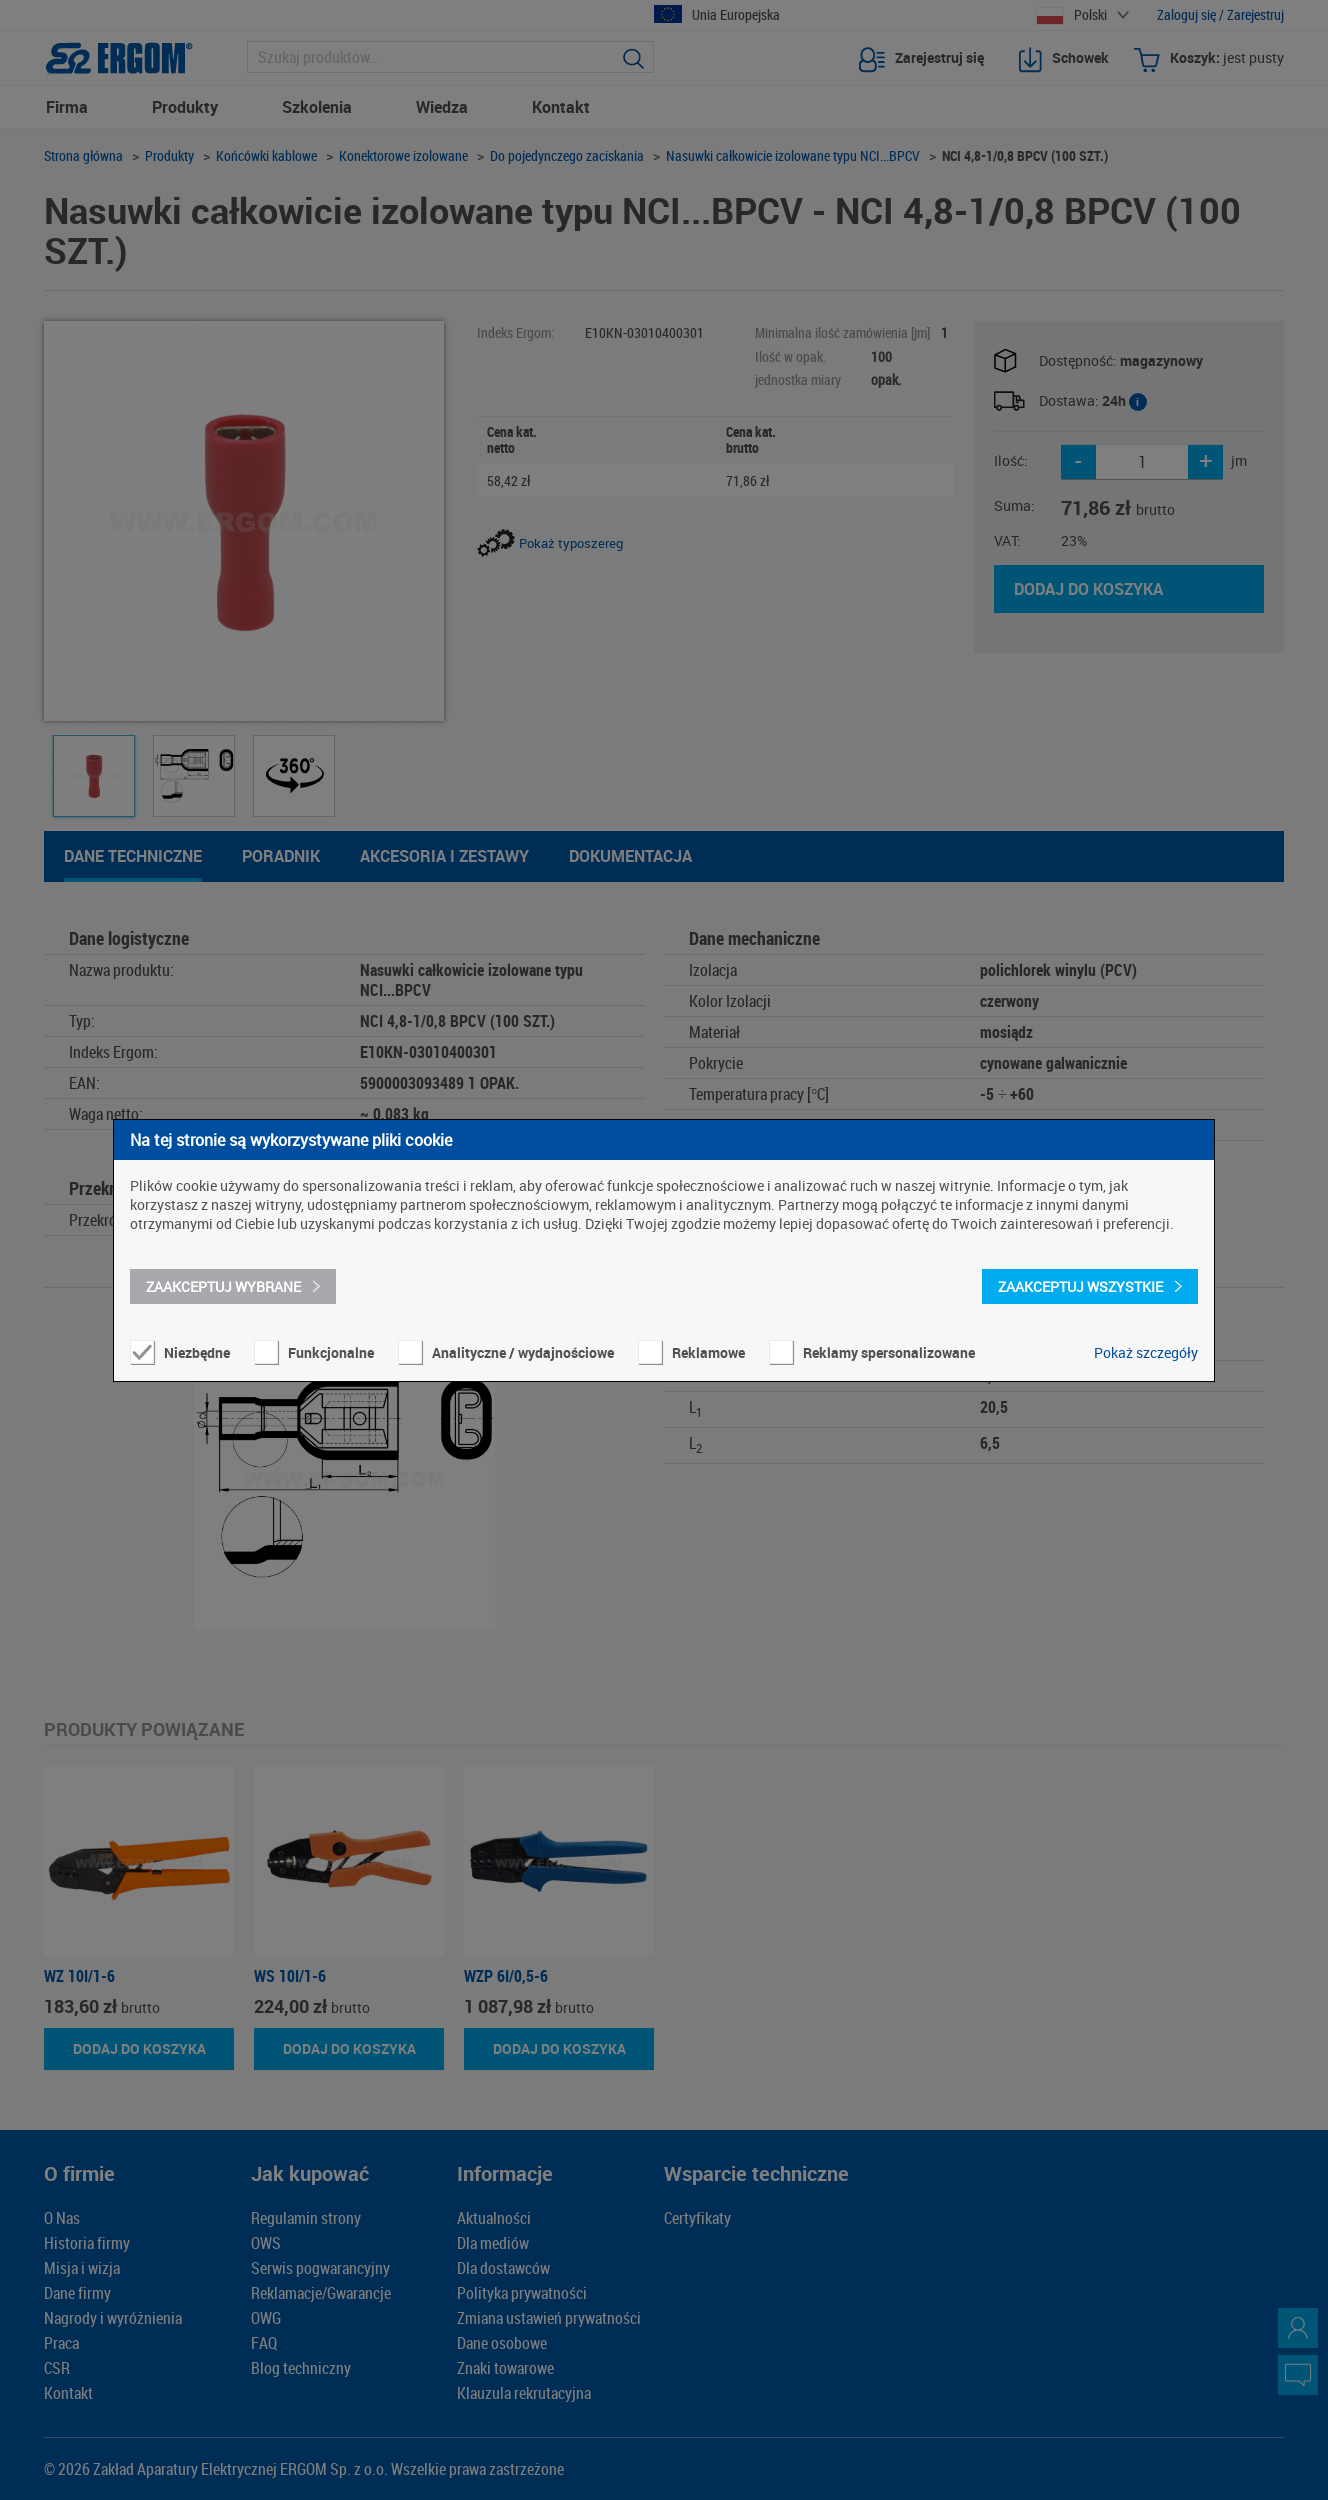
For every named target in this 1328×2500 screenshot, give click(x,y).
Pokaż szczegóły (1146, 1352)
